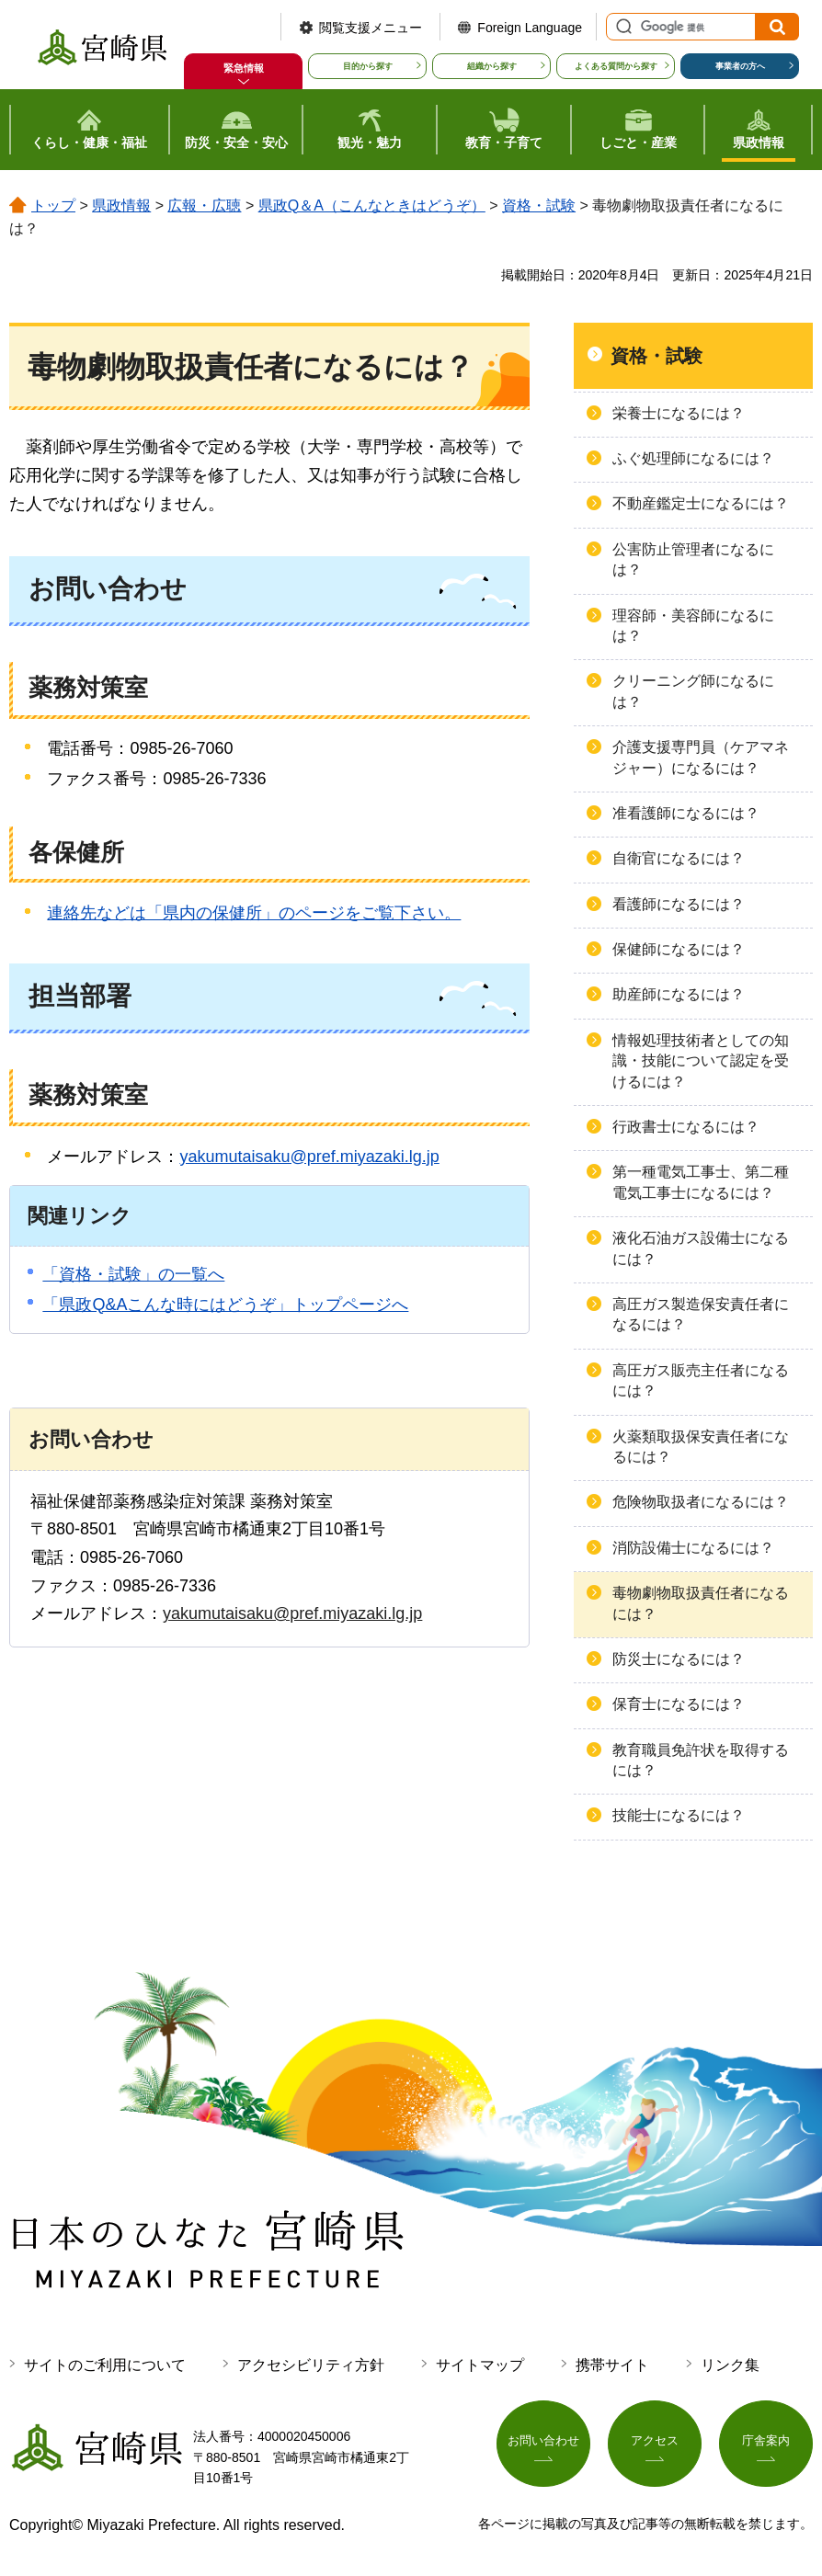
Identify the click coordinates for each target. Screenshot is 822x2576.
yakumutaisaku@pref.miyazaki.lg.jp (309, 1156)
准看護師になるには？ (685, 813)
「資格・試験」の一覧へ (133, 1274)
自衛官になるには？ (678, 858)
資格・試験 (539, 205)
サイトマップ (480, 2365)
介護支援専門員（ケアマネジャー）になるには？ (700, 757)
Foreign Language (529, 27)
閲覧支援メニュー (370, 27)
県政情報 (121, 205)
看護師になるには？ (678, 904)
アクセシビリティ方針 (310, 2365)
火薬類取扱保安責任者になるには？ (700, 1447)
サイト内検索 (621, 27)
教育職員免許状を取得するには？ (700, 1760)
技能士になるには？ (678, 1815)
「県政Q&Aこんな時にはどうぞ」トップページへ (225, 1304)
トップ (53, 205)
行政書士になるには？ (685, 1126)
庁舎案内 (766, 2443)
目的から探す (368, 66)
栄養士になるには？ (678, 413)
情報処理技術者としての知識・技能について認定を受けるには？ (700, 1060)
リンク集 (730, 2365)
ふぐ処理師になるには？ (693, 458)
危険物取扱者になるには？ (700, 1502)
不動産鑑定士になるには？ (700, 503)
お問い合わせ (543, 2443)
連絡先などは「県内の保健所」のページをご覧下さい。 (254, 913)
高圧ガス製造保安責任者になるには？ (700, 1314)
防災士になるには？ (678, 1659)
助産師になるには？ (678, 994)
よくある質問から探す (616, 66)
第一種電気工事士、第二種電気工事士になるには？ (700, 1182)
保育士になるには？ (678, 1704)
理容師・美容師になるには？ (693, 626)
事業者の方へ (740, 66)
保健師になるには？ (678, 949)
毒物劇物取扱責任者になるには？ (700, 1603)
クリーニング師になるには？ (693, 691)
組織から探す (492, 66)
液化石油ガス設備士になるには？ (700, 1248)
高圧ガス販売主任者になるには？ (700, 1380)
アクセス (654, 2443)
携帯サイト (612, 2365)
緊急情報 (243, 68)
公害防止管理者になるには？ (693, 559)
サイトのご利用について (105, 2365)
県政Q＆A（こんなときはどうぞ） (371, 205)
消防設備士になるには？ (693, 1548)
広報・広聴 (204, 205)
